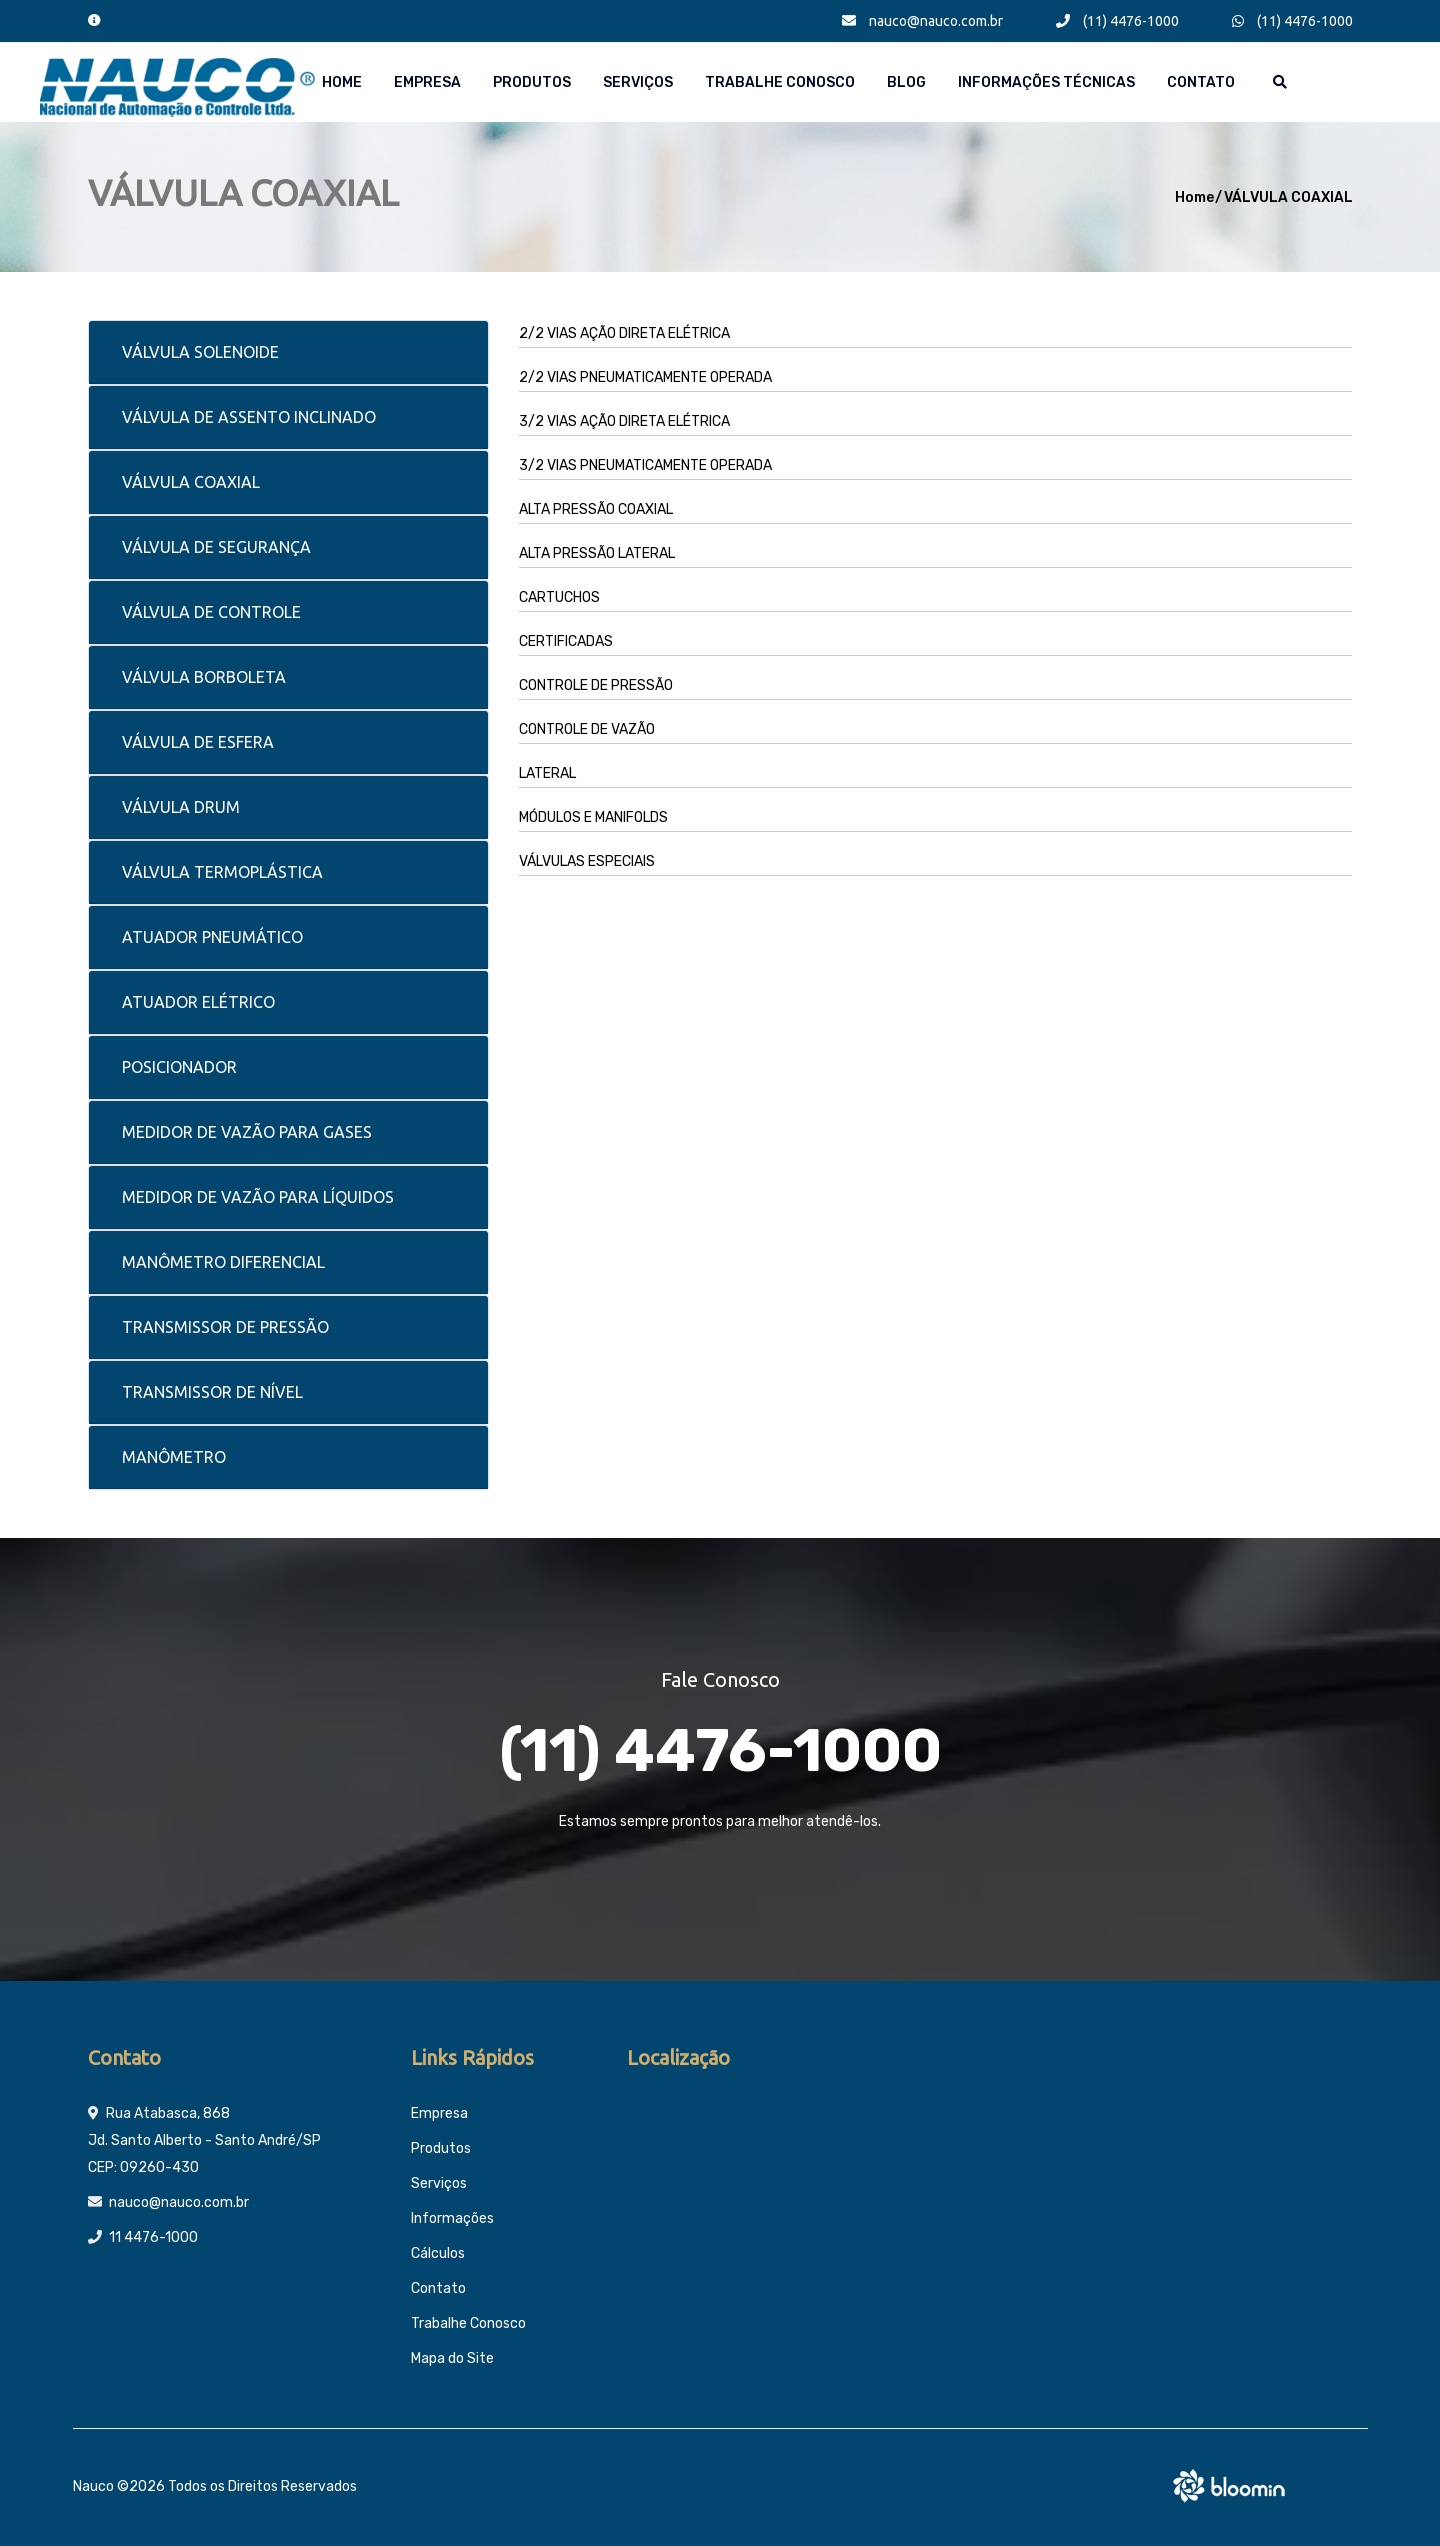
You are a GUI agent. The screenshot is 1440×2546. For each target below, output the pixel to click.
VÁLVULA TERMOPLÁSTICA (222, 872)
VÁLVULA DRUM (181, 807)
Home (342, 82)
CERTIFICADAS (566, 641)
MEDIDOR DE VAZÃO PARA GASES (247, 1132)
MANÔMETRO (174, 1457)
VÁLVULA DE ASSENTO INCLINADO (249, 417)
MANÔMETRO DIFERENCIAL (223, 1262)
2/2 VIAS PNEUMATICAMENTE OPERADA (645, 377)
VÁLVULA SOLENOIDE (200, 352)
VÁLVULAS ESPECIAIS (587, 861)
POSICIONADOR (179, 1067)
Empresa (427, 82)
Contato (1201, 82)
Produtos (532, 82)
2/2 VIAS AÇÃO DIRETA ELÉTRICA (624, 333)
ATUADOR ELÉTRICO (198, 1002)
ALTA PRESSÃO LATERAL (597, 553)
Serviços (638, 82)
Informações (452, 2218)
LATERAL (547, 773)
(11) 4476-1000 (1117, 21)
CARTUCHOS (559, 597)
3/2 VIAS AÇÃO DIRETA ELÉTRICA (624, 421)
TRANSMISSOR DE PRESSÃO (225, 1327)
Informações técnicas (1046, 82)
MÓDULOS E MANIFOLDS (593, 817)
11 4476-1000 (153, 2237)
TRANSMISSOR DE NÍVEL (212, 1392)
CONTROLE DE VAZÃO (587, 729)
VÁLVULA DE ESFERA (198, 742)
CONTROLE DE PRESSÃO (596, 685)
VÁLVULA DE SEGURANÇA (216, 547)
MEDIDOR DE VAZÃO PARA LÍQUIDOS (258, 1197)
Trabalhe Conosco (780, 82)
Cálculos (438, 2253)
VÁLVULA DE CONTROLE (211, 612)
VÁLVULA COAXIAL (1288, 197)
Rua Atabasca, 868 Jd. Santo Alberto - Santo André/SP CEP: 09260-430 (204, 2140)
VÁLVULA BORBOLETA (204, 677)
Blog (906, 82)
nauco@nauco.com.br (922, 21)
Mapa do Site (452, 2358)
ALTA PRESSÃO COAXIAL (596, 509)
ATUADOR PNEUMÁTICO (212, 937)
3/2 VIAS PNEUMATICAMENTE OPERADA (645, 465)
